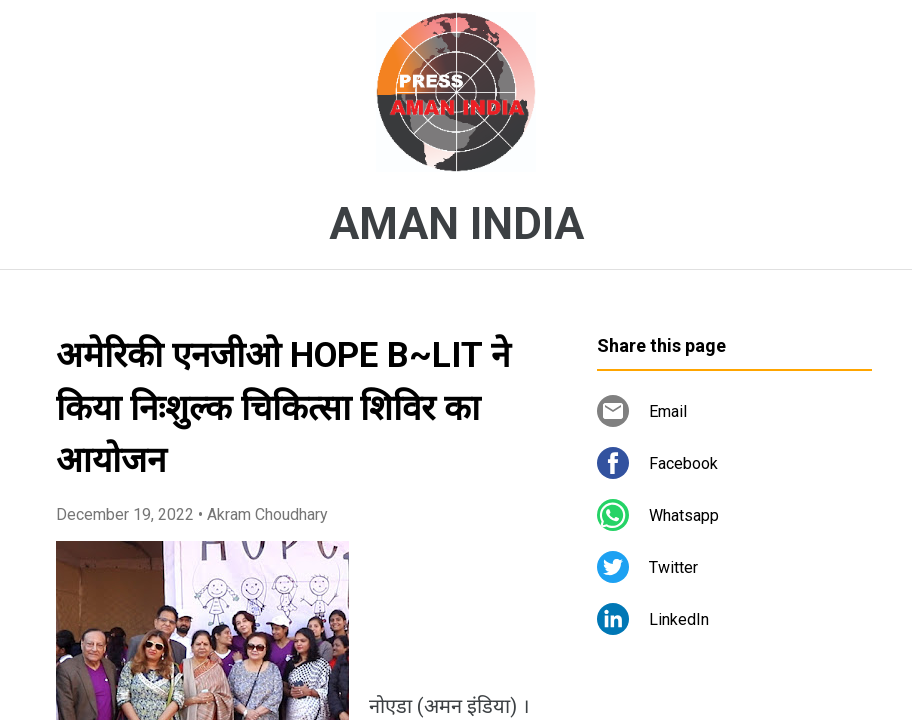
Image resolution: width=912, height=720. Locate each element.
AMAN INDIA (456, 224)
